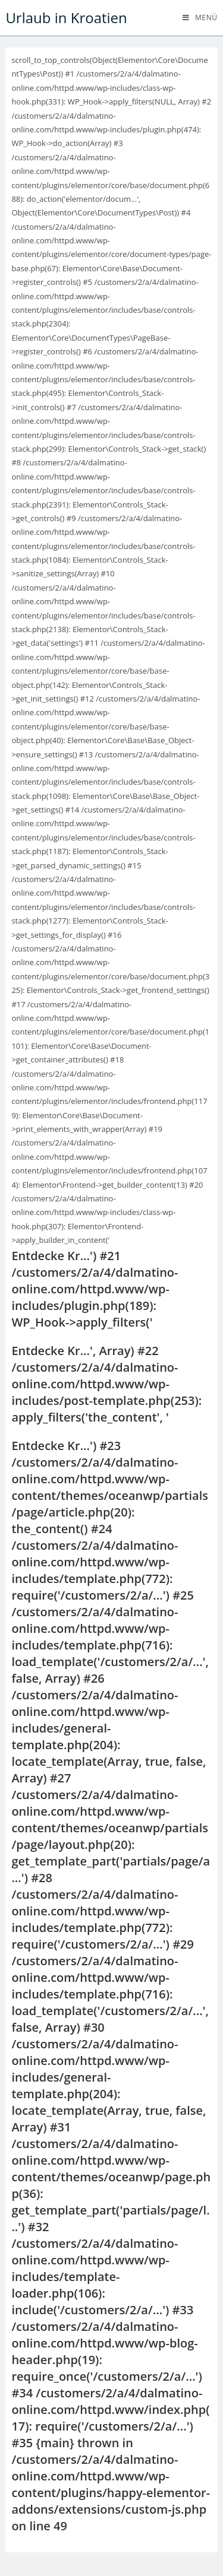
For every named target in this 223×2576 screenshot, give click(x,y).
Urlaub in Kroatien (66, 17)
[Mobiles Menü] (200, 18)
